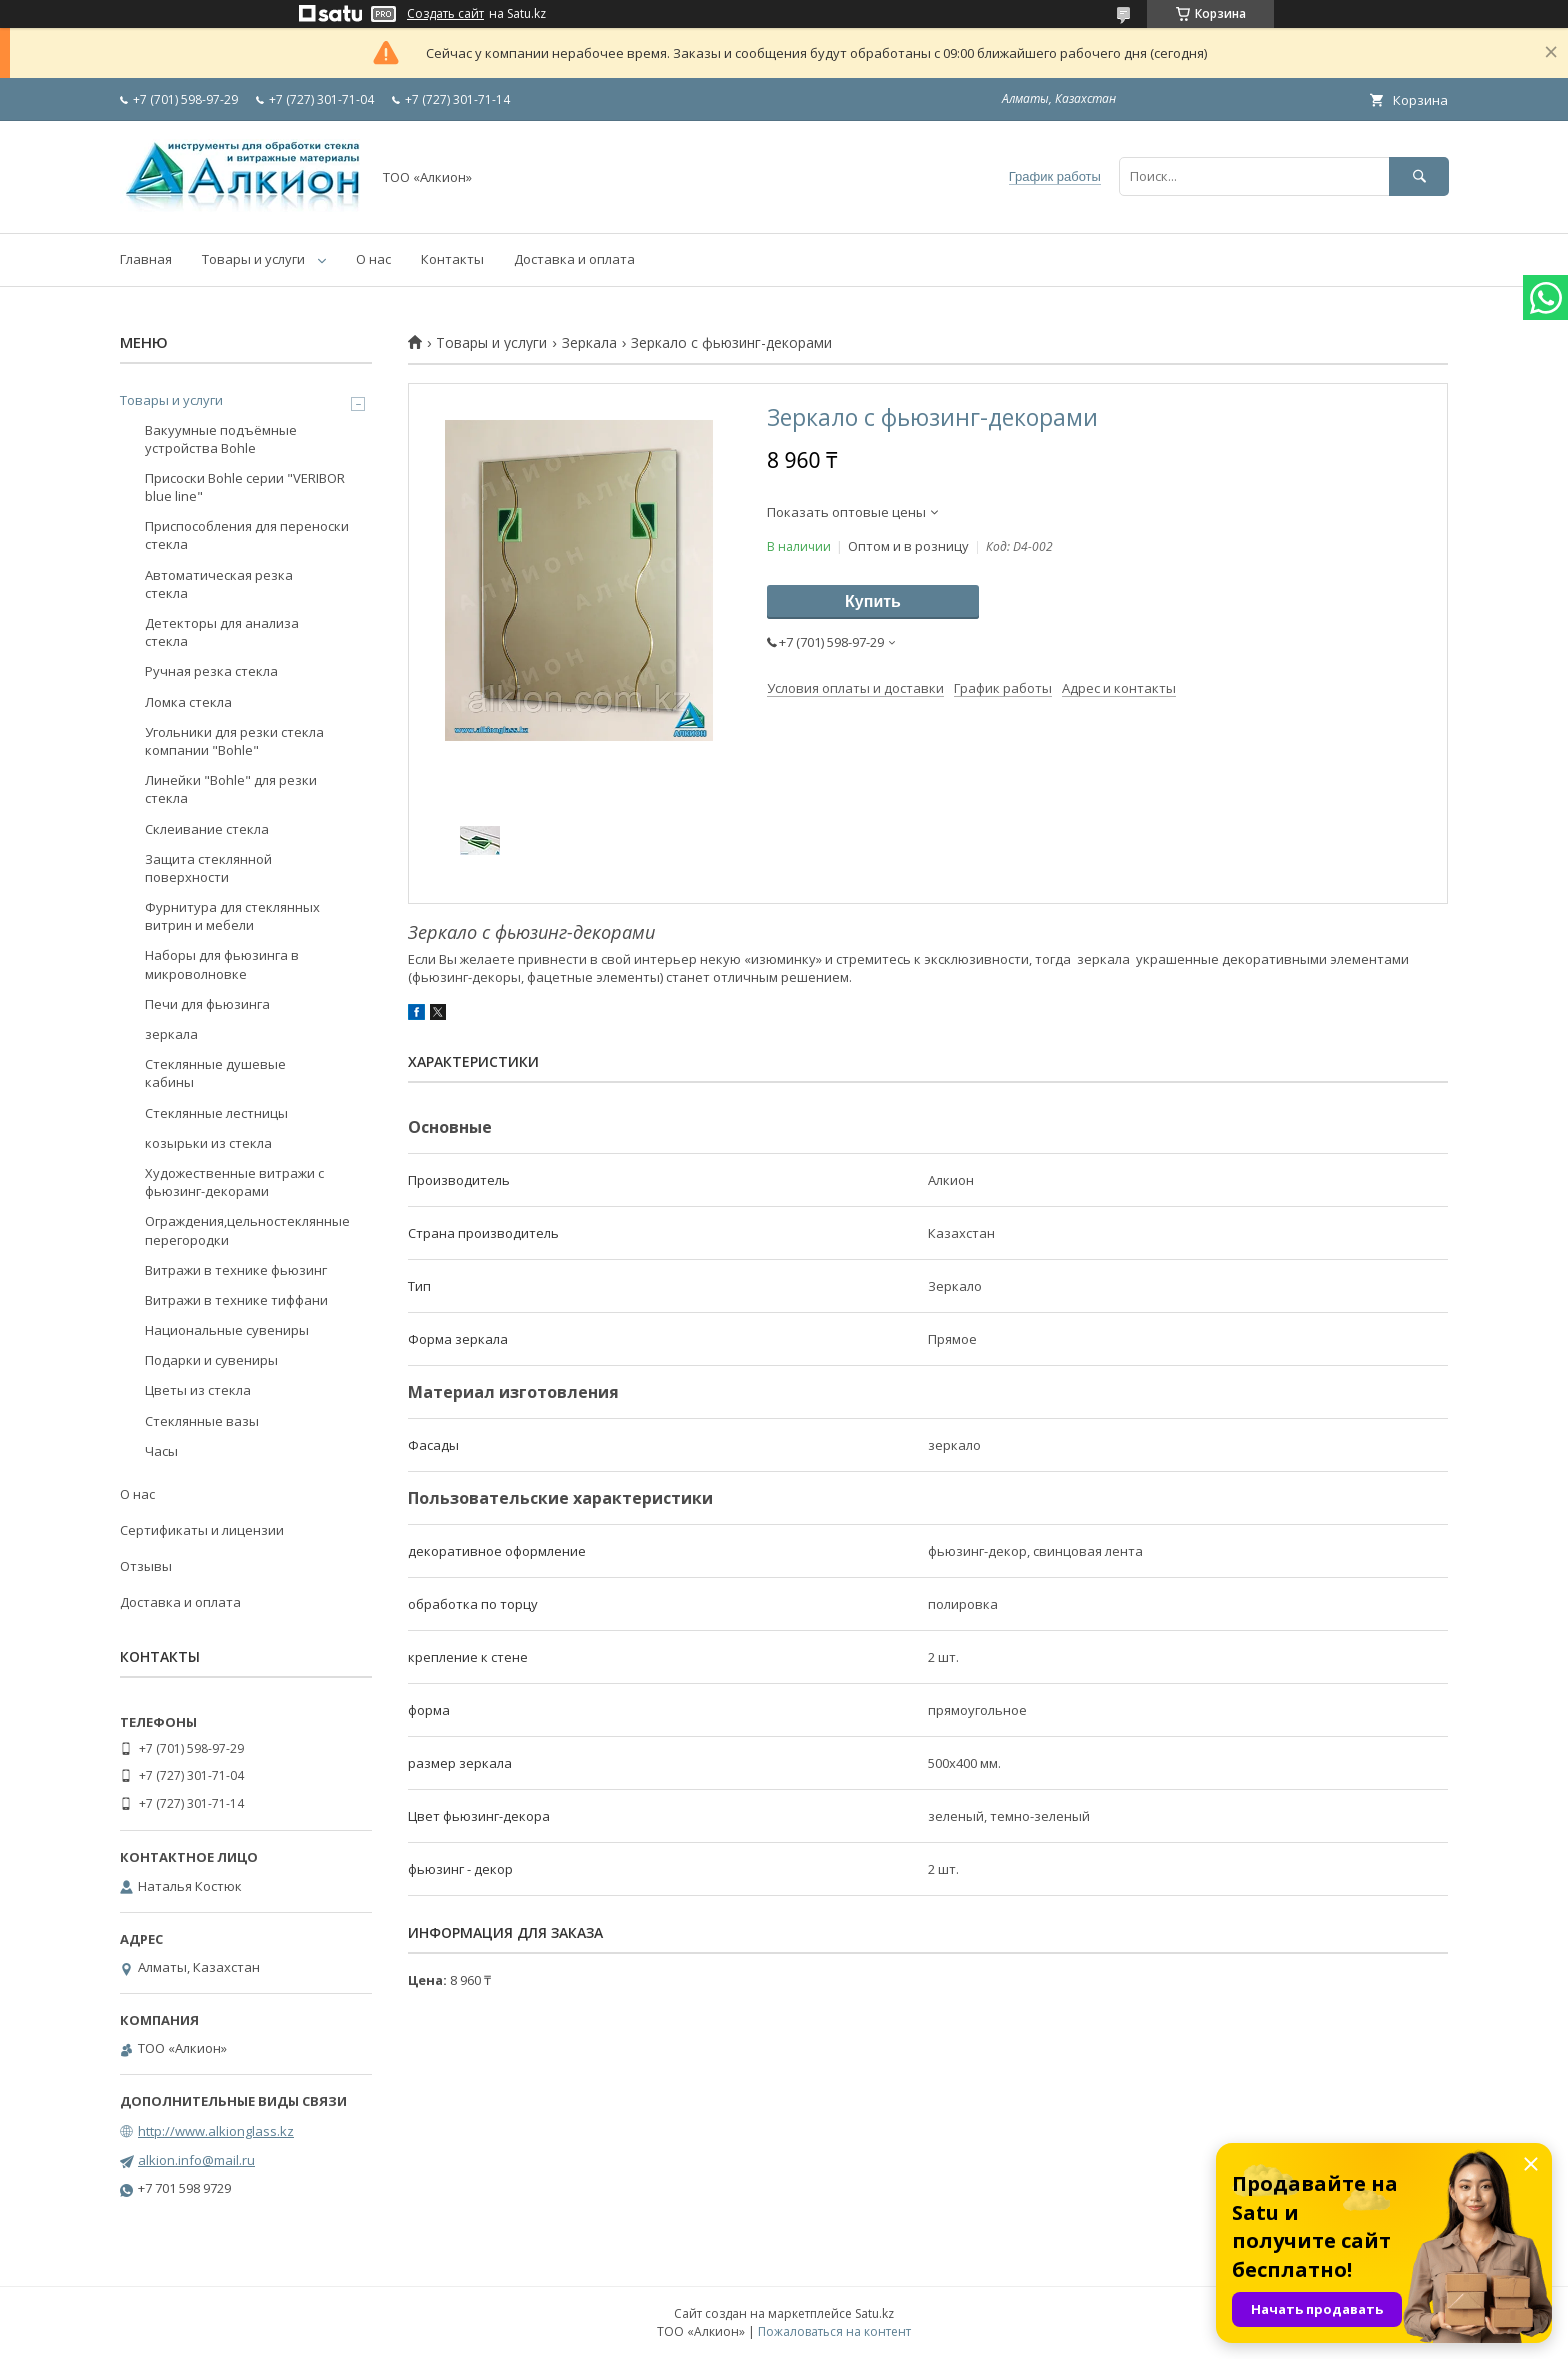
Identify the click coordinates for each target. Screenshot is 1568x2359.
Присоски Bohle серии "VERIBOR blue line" (245, 487)
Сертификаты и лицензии (202, 1530)
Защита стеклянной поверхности (208, 868)
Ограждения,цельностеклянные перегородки (247, 1230)
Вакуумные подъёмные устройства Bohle (221, 439)
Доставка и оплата (574, 259)
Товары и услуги (253, 259)
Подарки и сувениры (211, 1360)
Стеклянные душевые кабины (215, 1073)
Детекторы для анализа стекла (222, 632)
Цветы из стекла (198, 1390)
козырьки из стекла (208, 1143)
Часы (161, 1451)
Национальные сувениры (227, 1330)
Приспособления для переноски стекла (247, 535)
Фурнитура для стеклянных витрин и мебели (232, 916)
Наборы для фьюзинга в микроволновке (222, 964)
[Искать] (1419, 176)
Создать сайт (445, 14)
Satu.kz (874, 2313)
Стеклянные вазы (202, 1421)
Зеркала (589, 343)
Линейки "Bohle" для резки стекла (231, 789)
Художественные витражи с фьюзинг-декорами (234, 1182)
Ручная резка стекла (211, 671)
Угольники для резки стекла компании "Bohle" (234, 741)
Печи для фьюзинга (207, 1004)
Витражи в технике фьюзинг (236, 1270)
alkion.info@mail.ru (196, 2160)
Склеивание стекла (207, 829)
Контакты (452, 259)
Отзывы (146, 1566)
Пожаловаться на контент (834, 2331)
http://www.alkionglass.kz (216, 2131)
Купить (873, 601)
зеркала (171, 1034)
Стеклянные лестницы (216, 1113)
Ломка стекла (188, 702)
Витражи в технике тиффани (236, 1300)
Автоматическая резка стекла (219, 584)
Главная (146, 259)
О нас (373, 259)
